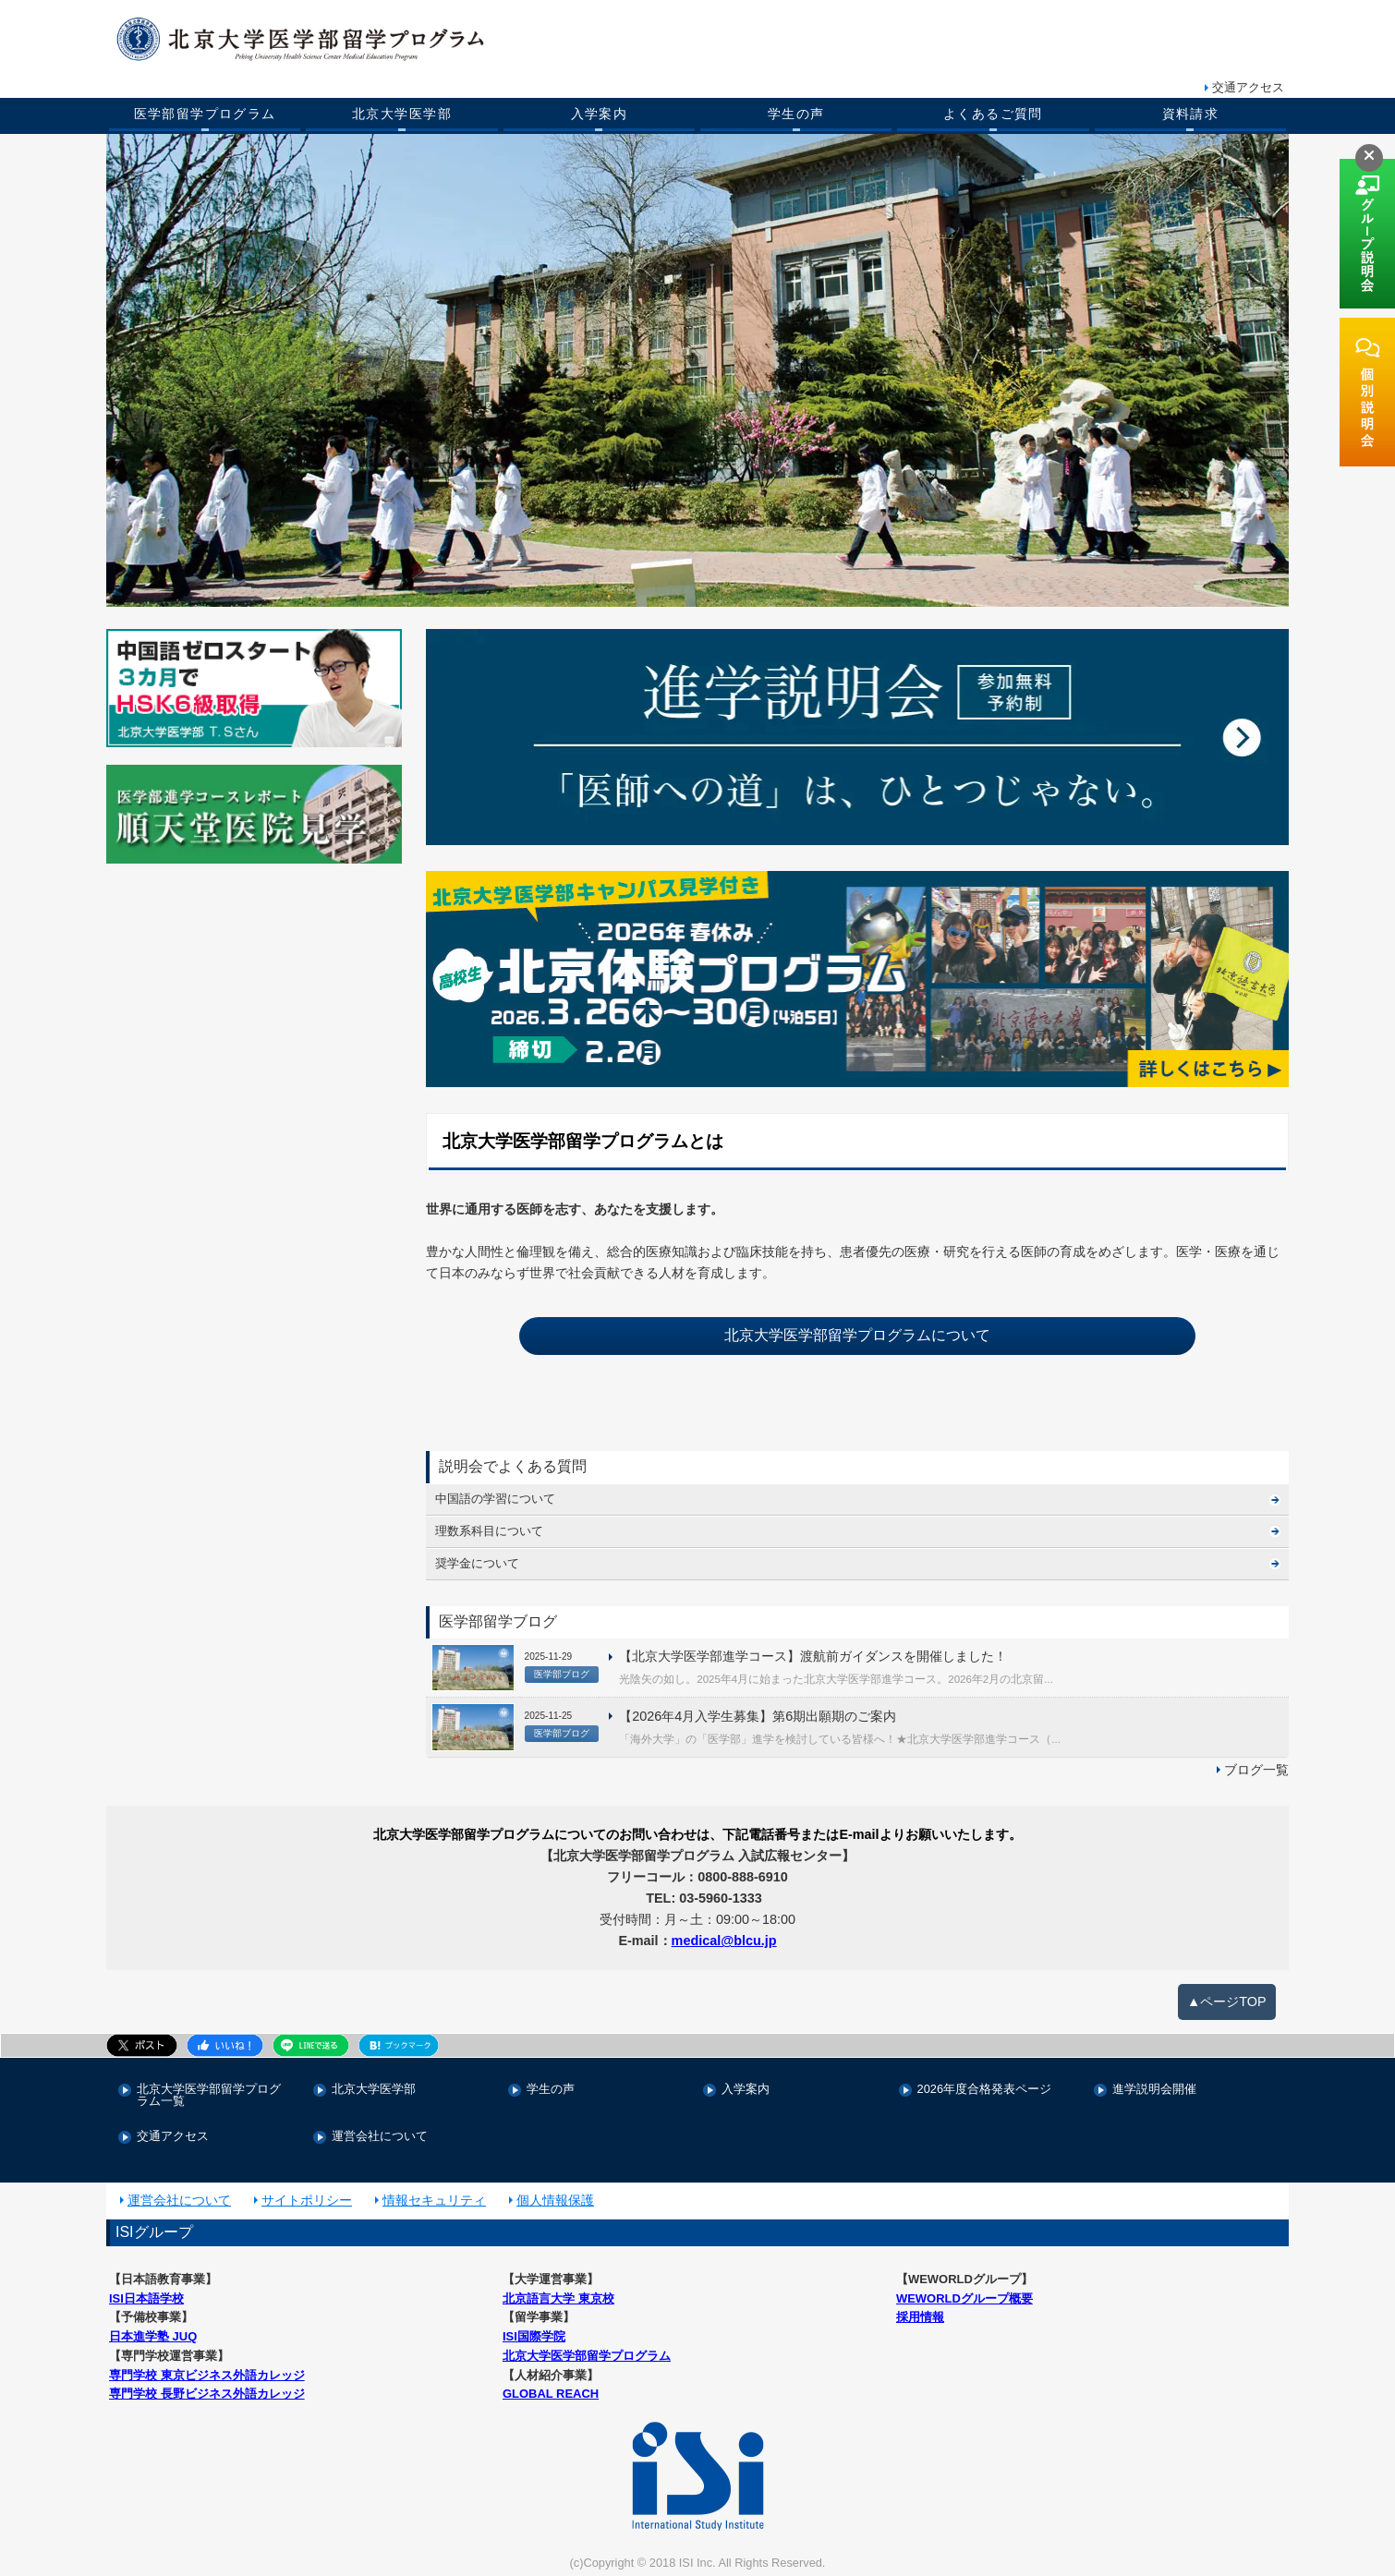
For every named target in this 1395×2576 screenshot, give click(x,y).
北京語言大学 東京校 (558, 2298)
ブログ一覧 (1256, 1769)
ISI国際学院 (534, 2336)
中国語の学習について (495, 1499)
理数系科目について (489, 1531)
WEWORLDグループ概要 (964, 2298)
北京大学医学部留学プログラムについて (857, 1335)
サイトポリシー (306, 2200)
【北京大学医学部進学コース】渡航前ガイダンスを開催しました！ (813, 1656)
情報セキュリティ (434, 2200)
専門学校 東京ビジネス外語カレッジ (207, 2375)
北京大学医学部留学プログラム (587, 2356)
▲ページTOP (1227, 2001)
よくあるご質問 (993, 113)
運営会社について (380, 2137)
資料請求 (1190, 113)
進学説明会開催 (1154, 2090)
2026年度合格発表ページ (984, 2090)
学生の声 (796, 113)
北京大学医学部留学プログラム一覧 (209, 2096)
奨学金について (477, 1563)
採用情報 (920, 2317)
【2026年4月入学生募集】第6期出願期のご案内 (757, 1716)
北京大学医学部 (402, 113)
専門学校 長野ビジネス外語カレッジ (207, 2394)
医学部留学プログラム (205, 113)
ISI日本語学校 (146, 2298)
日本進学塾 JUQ (153, 2336)
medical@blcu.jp (724, 1940)
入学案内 (599, 113)
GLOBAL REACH (551, 2394)
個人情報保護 (555, 2200)
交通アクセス (1248, 87)
